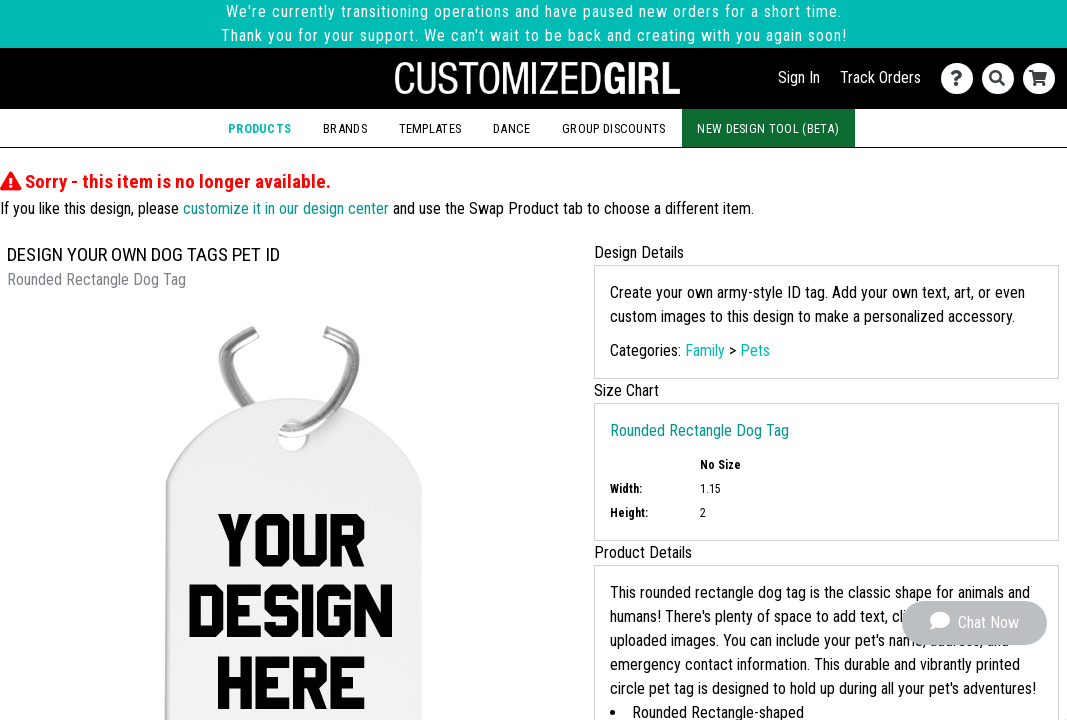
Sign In (799, 77)
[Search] (1002, 78)
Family (705, 350)
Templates (430, 128)
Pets (755, 350)
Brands (345, 128)
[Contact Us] (961, 78)
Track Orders (880, 77)
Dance (512, 128)
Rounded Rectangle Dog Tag (699, 430)
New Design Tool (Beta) (768, 128)
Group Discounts (614, 128)
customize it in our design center (286, 208)
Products (259, 128)
